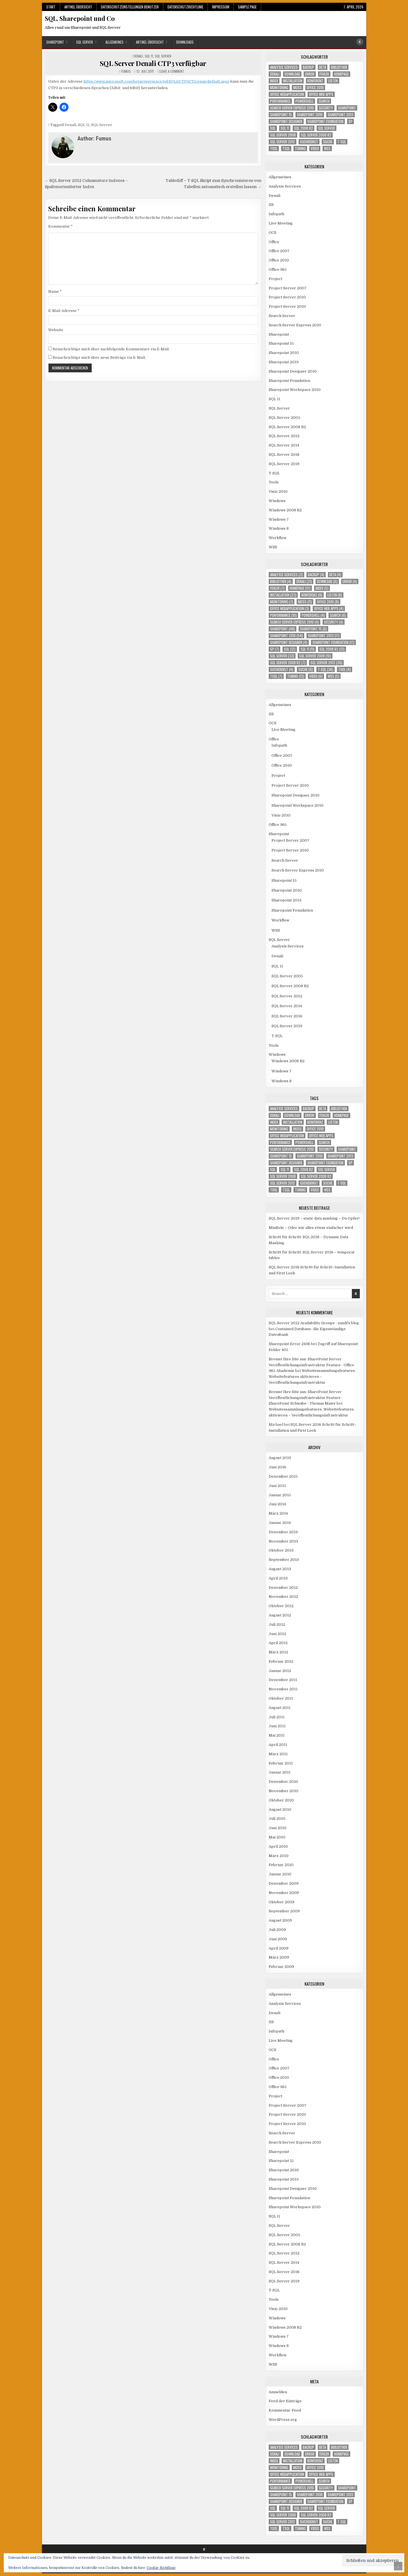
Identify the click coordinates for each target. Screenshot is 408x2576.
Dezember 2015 (283, 1476)
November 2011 (283, 1689)
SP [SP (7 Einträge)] (350, 121)
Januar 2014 (280, 1523)
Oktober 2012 (281, 1606)
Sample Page (247, 7)
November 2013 (283, 1541)
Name (55, 291)
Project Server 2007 (287, 288)
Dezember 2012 (283, 1587)
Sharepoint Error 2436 (289, 1344)
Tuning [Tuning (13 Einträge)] (300, 148)
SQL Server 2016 (284, 454)
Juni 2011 (277, 1726)
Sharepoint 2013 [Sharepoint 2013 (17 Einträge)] (340, 114)
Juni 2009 (278, 1939)
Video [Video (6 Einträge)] (315, 148)
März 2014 (278, 1513)
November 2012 (283, 1596)
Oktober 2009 (281, 1902)
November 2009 (284, 1893)
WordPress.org (283, 2419)
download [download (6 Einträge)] (292, 74)
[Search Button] (359, 42)
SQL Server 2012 (284, 436)
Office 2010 (279, 260)
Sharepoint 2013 (284, 362)
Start (51, 7)
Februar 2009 (281, 1967)
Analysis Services (285, 186)
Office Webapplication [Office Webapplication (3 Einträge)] (287, 94)
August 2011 (279, 1708)
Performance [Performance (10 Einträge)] (280, 101)
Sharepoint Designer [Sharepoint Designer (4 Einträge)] (286, 121)
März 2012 (278, 1652)
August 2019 (280, 1458)
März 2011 (278, 1754)
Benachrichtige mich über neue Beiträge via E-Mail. (99, 357)
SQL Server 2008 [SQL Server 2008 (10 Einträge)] (283, 135)
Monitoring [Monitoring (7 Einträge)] (279, 87)
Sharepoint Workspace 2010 (295, 390)
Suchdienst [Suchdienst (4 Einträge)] (309, 141)
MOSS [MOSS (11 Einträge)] (297, 87)
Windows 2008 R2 (285, 510)
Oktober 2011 (281, 1698)
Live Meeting (281, 223)
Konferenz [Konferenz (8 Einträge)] (315, 80)
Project (275, 279)
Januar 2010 (280, 1874)
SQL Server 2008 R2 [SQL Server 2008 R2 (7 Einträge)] (316, 135)
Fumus (126, 71)
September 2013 (284, 1560)
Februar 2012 (281, 1661)
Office (274, 242)
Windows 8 (279, 528)
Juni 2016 (277, 1467)
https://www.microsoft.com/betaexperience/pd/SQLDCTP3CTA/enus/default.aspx (156, 81)
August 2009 (280, 1920)
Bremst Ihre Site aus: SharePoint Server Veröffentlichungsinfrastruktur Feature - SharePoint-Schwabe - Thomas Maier (306, 1398)
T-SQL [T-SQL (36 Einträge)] (342, 141)
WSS (273, 547)
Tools (274, 482)
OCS (272, 232)
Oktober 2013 (281, 1550)
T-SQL (274, 473)
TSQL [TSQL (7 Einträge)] (286, 148)
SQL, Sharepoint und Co (80, 18)
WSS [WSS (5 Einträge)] (327, 148)
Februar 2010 (281, 1865)
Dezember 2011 (283, 1680)
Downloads (185, 42)
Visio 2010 (278, 491)
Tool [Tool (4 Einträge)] (273, 148)
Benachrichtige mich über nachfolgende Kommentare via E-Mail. (111, 349)
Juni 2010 (277, 1828)
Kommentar (60, 226)
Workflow (277, 538)
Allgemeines (114, 42)
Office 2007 (279, 251)
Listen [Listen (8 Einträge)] (333, 80)
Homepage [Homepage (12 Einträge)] (341, 74)
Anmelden (278, 2392)
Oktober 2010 (281, 1800)
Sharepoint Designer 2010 (293, 371)
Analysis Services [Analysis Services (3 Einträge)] (284, 67)
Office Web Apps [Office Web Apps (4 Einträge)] (321, 94)
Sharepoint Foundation (289, 381)
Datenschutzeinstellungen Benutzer (130, 7)
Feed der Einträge (285, 2401)
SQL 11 (149, 56)
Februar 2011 (281, 1763)
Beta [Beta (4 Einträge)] (322, 67)
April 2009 (278, 1948)
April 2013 (278, 1578)
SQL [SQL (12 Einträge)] (272, 128)
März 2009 (279, 1957)
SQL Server (84, 42)
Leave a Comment (171, 71)
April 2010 (278, 1846)
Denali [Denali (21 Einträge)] (274, 74)
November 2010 (283, 1791)
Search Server (282, 316)
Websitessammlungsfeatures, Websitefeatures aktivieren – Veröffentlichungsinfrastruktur (312, 1377)
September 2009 (284, 1911)
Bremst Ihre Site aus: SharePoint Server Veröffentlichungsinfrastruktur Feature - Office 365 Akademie (311, 1365)
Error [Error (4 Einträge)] (309, 74)
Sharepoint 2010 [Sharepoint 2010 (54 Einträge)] (310, 114)
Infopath (276, 214)
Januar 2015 (280, 1495)
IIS (271, 205)
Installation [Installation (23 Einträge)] (292, 80)
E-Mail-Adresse (64, 311)
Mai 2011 (277, 1735)
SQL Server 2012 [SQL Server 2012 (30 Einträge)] (282, 141)
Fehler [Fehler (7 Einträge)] (324, 74)
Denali (138, 56)
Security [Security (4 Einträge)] (326, 108)
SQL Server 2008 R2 (287, 427)
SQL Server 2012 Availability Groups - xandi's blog (314, 1323)
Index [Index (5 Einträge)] (274, 80)
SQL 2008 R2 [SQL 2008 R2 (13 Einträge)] (303, 128)
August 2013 (280, 1569)
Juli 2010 (277, 1818)
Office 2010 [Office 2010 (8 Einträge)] (315, 87)
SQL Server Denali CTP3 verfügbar (153, 63)
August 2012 (280, 1615)
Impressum (220, 7)
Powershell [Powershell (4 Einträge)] (304, 101)
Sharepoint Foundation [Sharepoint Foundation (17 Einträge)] (325, 121)
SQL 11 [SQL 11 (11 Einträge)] (285, 128)
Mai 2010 (277, 1837)
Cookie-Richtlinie (161, 2568)
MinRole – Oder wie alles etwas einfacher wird (311, 1228)
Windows (277, 501)
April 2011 (278, 1745)
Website (55, 330)
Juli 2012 (277, 1624)
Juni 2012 (277, 1634)
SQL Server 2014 (284, 445)
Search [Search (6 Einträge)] (324, 101)
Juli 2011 (277, 1717)
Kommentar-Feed (285, 2410)
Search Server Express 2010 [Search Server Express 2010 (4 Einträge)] (292, 108)
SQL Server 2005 (284, 417)
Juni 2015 (277, 1486)
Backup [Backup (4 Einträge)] (308, 67)
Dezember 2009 (284, 1883)
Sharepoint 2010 (284, 353)
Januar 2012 (280, 1671)
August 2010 (280, 1809)
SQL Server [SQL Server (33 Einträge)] (326, 128)
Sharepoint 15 (281, 343)
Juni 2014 (277, 1504)
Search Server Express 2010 (295, 325)
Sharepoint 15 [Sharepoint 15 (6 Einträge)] (281, 114)
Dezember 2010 (283, 1781)
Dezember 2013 (283, 1532)
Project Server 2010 (287, 297)
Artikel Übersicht (78, 7)
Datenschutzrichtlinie (185, 7)
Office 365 (278, 269)
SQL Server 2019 (284, 464)
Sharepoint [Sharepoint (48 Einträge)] (347, 108)
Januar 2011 (279, 1772)
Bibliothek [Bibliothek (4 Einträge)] (339, 67)
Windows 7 (279, 519)
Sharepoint (55, 42)
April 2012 (278, 1643)
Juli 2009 (277, 1930)
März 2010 (278, 1856)
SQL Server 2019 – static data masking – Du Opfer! (314, 1218)
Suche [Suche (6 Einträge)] (327, 141)
